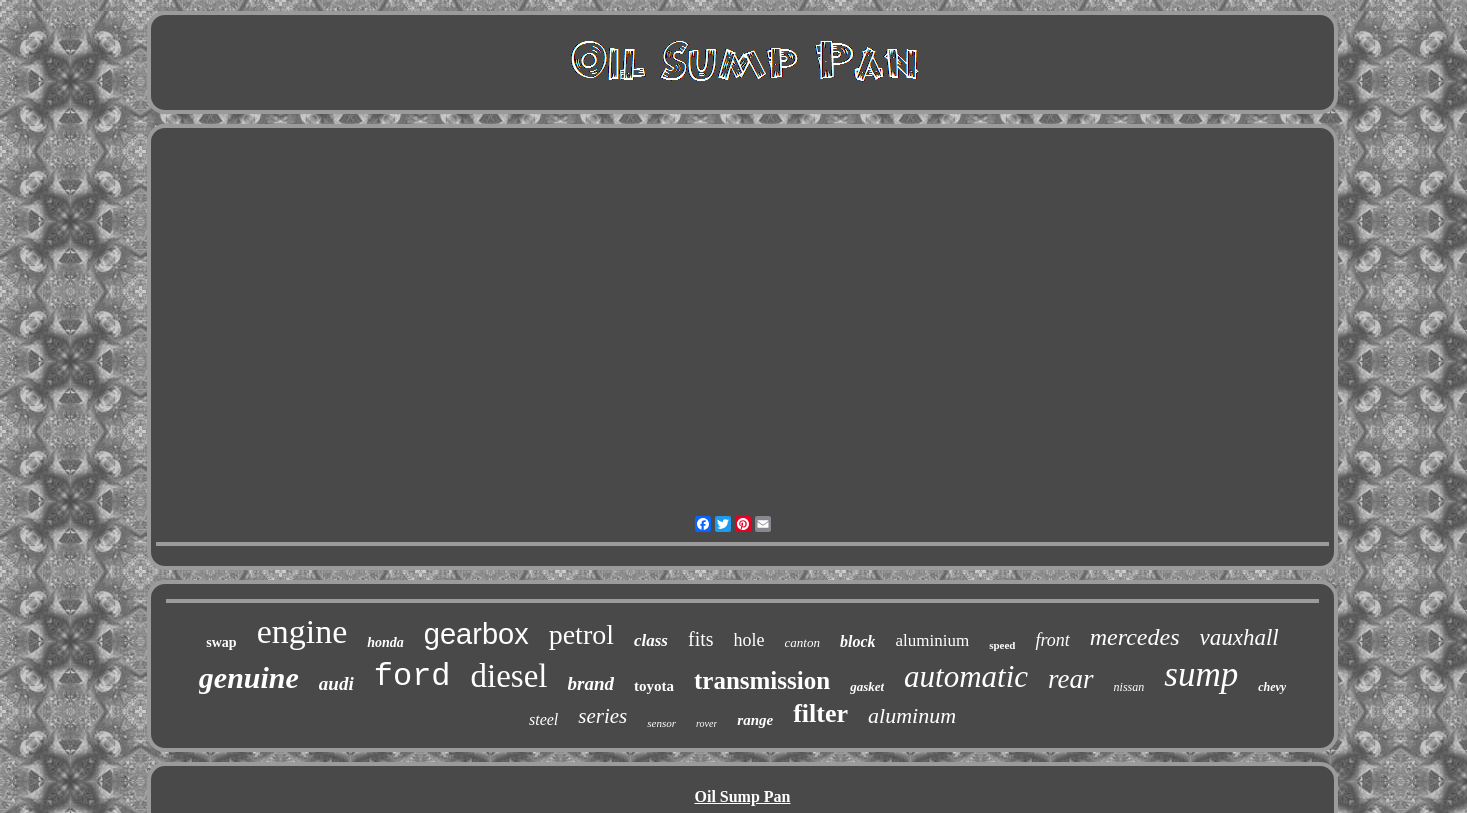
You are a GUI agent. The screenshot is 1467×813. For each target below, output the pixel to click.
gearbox (476, 634)
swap (221, 642)
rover (706, 723)
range (755, 720)
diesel (509, 676)
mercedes (1135, 637)
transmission (762, 680)
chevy (1272, 687)
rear (1071, 679)
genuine (249, 677)
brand (591, 683)
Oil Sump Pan (742, 796)
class (651, 640)
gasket (867, 686)
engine (302, 631)
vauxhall (1239, 637)
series (602, 716)
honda (385, 642)
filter (820, 713)
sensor (661, 723)
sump (1201, 674)
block (858, 641)
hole (749, 640)
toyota (654, 686)
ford (412, 676)
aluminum (912, 715)
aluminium (932, 640)
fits (701, 639)
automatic (966, 676)
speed (1002, 645)
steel (543, 719)
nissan (1129, 687)
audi (336, 683)
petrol (581, 634)
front (1052, 640)
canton (802, 642)
